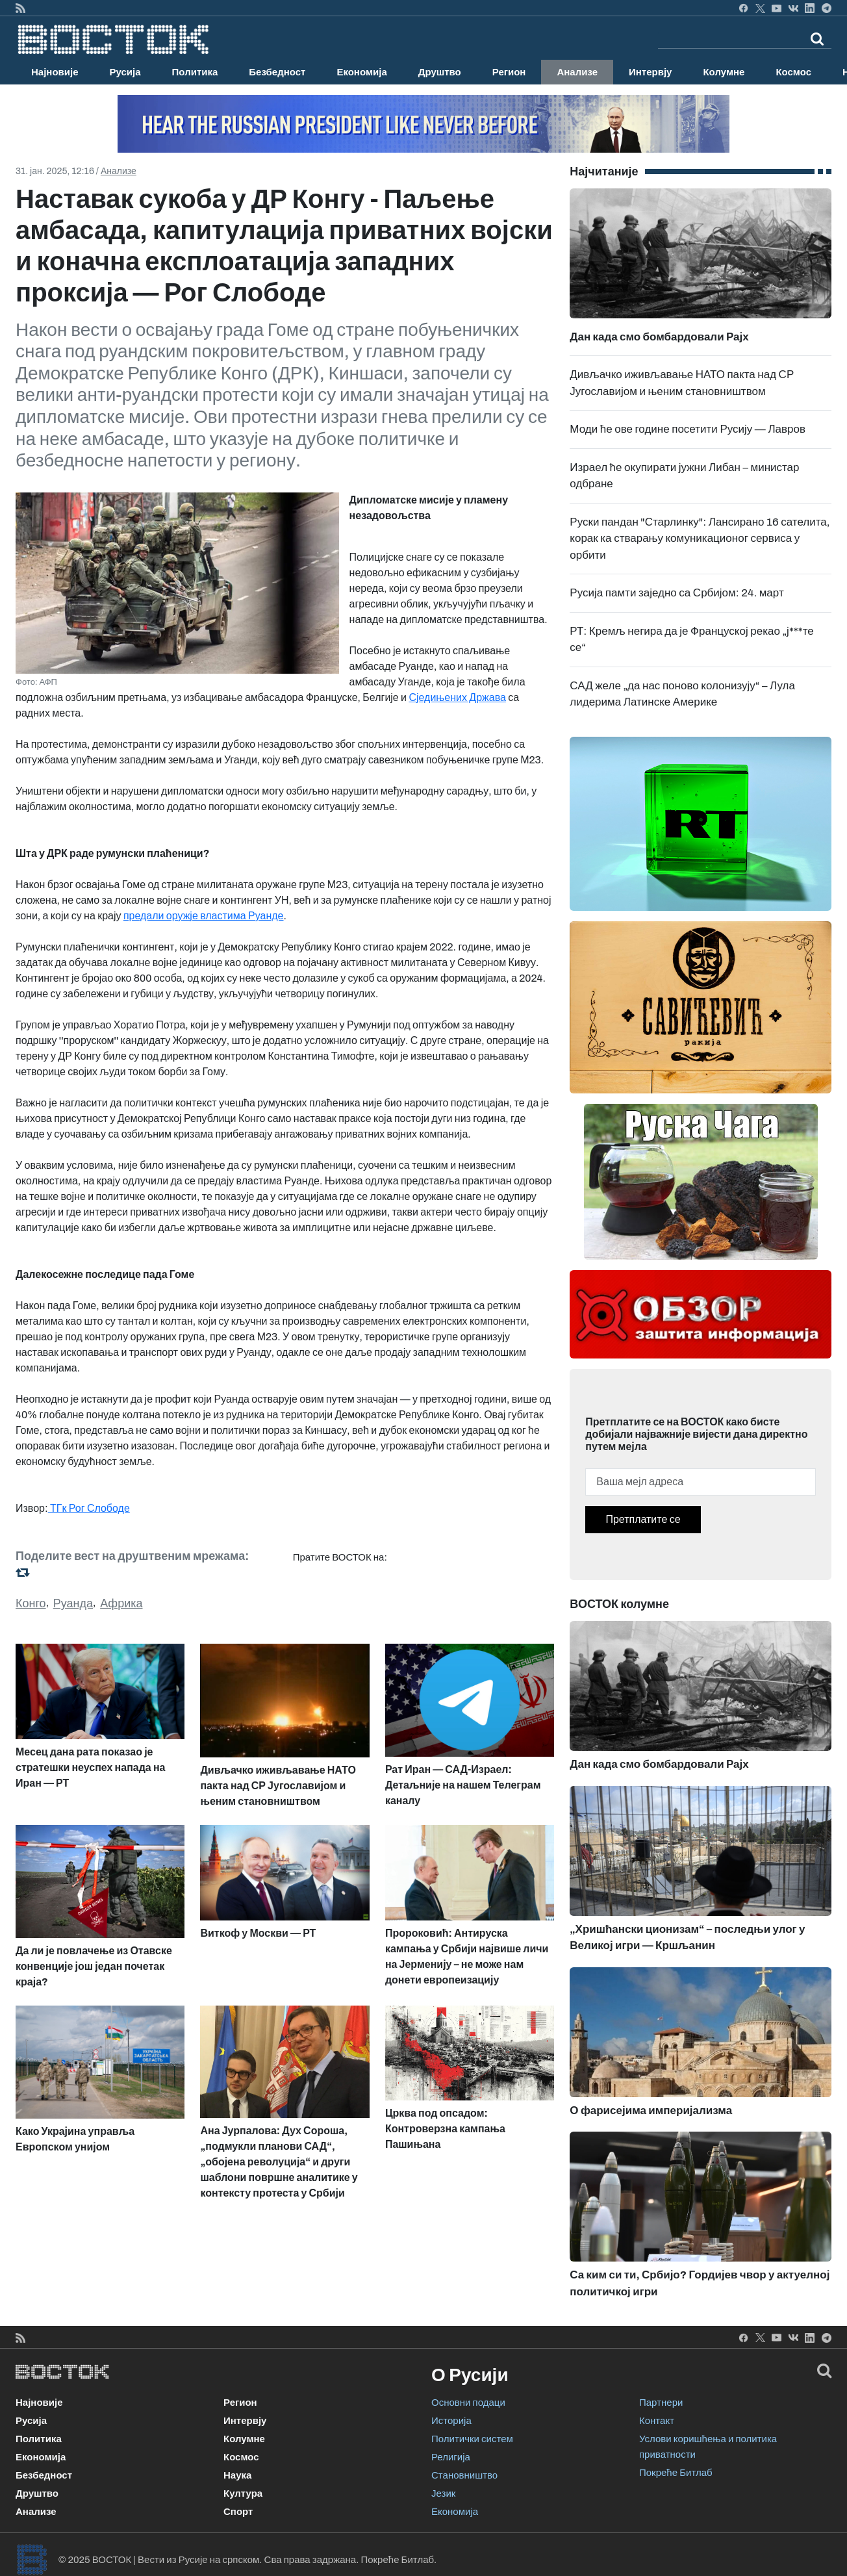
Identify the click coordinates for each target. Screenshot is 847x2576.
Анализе (577, 72)
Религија (450, 2457)
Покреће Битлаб (676, 2473)
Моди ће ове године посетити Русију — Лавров (687, 429)
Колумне (723, 72)
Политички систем (472, 2439)
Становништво (464, 2475)
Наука (237, 2475)
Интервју (650, 72)
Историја (451, 2421)
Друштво (439, 72)
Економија (361, 72)
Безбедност (277, 72)
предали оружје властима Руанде (203, 915)
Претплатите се (642, 1519)
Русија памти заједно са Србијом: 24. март (676, 593)
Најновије (55, 72)
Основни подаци (468, 2402)
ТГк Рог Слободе (89, 1508)
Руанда (73, 1603)
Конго (31, 1603)
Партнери (661, 2402)
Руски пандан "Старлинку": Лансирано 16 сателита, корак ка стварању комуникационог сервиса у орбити (699, 538)
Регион (509, 72)
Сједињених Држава (457, 697)
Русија (125, 72)
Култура (242, 2493)
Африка (121, 1603)
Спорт (238, 2511)
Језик (443, 2493)
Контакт (656, 2421)
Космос (793, 72)
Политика (195, 72)
